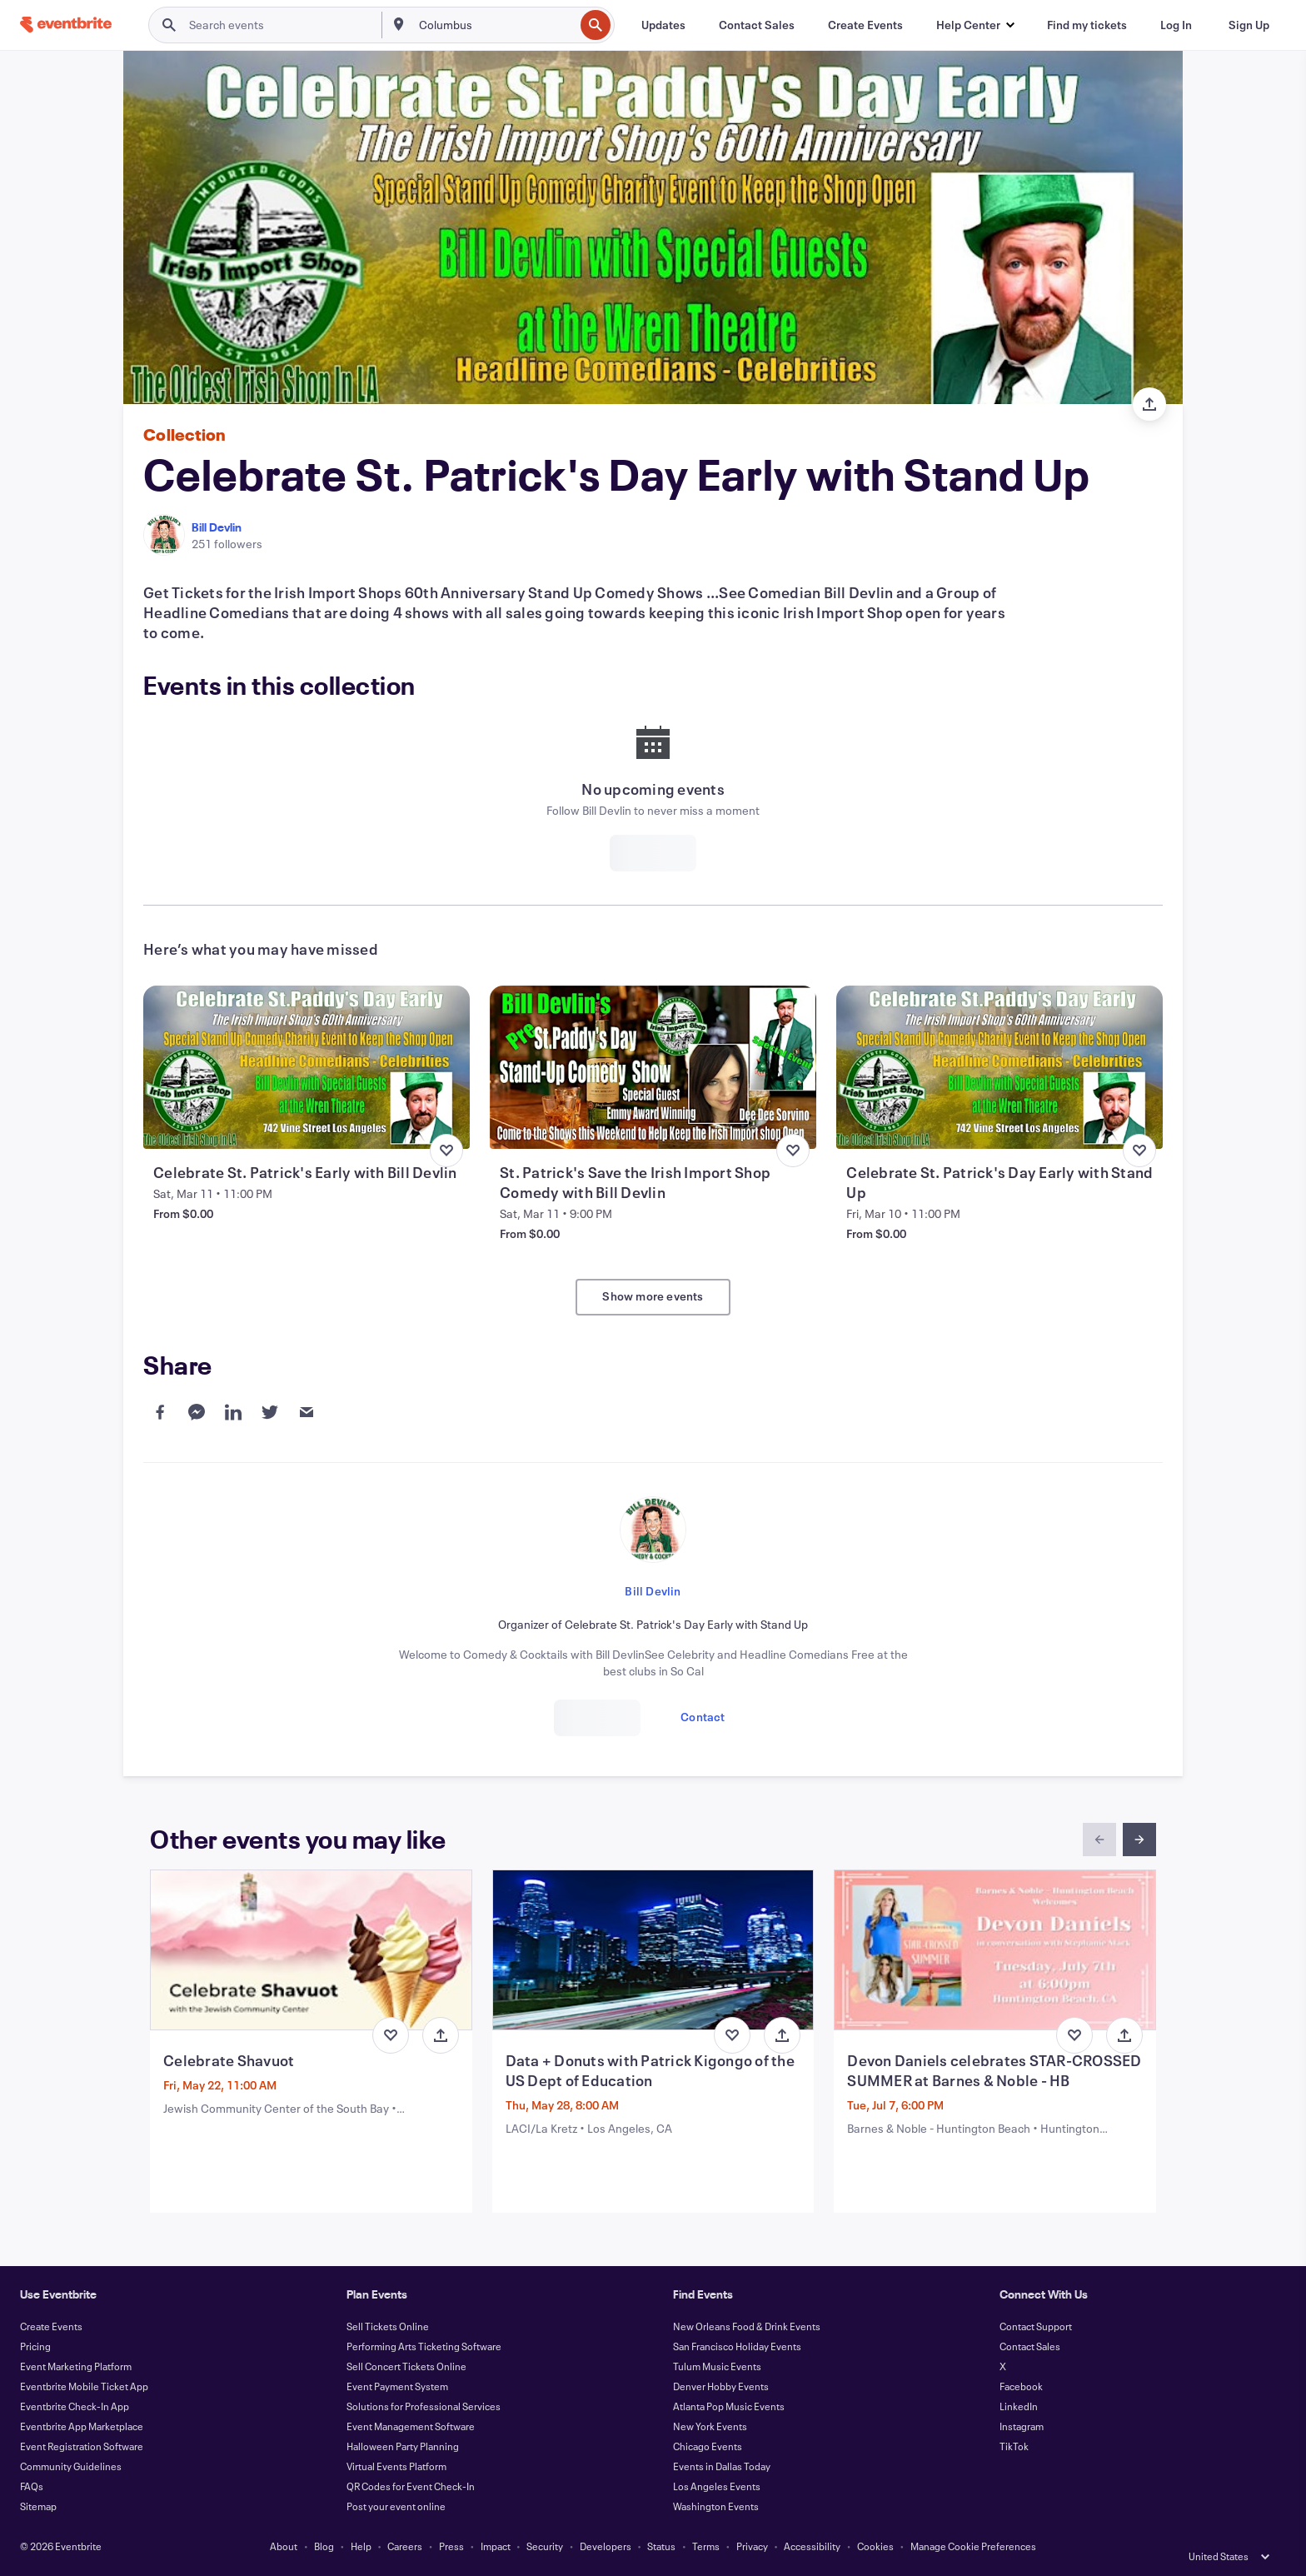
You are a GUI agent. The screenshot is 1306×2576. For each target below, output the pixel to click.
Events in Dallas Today (721, 2466)
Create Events (51, 2326)
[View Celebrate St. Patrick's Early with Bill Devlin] (306, 1067)
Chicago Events (707, 2446)
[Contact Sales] (756, 25)
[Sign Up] (1249, 25)
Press (451, 2546)
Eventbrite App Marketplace (81, 2426)
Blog (324, 2546)
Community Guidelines (71, 2466)
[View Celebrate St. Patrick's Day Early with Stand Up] (999, 1067)
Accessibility (812, 2546)
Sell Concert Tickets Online (406, 2366)
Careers (404, 2546)
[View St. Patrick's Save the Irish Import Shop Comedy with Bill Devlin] (653, 1067)
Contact (702, 1717)
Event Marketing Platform (76, 2366)
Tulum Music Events (717, 2366)
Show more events (652, 1296)
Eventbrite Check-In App (74, 2406)
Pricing (35, 2346)
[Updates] (663, 25)
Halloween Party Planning (402, 2446)
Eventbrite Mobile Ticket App (84, 2386)
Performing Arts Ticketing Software (423, 2346)
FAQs (31, 2486)
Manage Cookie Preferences (973, 2546)
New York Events (710, 2426)
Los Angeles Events (716, 2486)
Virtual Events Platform (396, 2466)
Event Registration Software (81, 2446)
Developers (605, 2546)
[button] (975, 25)
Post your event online (396, 2506)
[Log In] (1176, 25)
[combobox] (495, 25)
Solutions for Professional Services (423, 2406)
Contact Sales (1029, 2346)
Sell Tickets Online (387, 2326)
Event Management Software (410, 2426)
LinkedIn (1018, 2406)
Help (361, 2546)
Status (661, 2546)
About (283, 2546)
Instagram (1021, 2426)
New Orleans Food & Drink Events (746, 2326)
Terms (706, 2546)
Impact (496, 2546)
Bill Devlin (217, 527)
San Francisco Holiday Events (737, 2346)
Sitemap (38, 2506)
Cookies (875, 2546)
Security (544, 2546)
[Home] (66, 24)
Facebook (1021, 2386)
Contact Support (1035, 2326)
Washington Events (716, 2506)
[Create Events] (865, 25)
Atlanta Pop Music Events (729, 2406)
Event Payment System (397, 2386)
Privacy (752, 2546)
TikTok (1014, 2446)
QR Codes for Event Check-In (410, 2486)
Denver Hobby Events (721, 2386)
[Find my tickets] (1087, 25)
